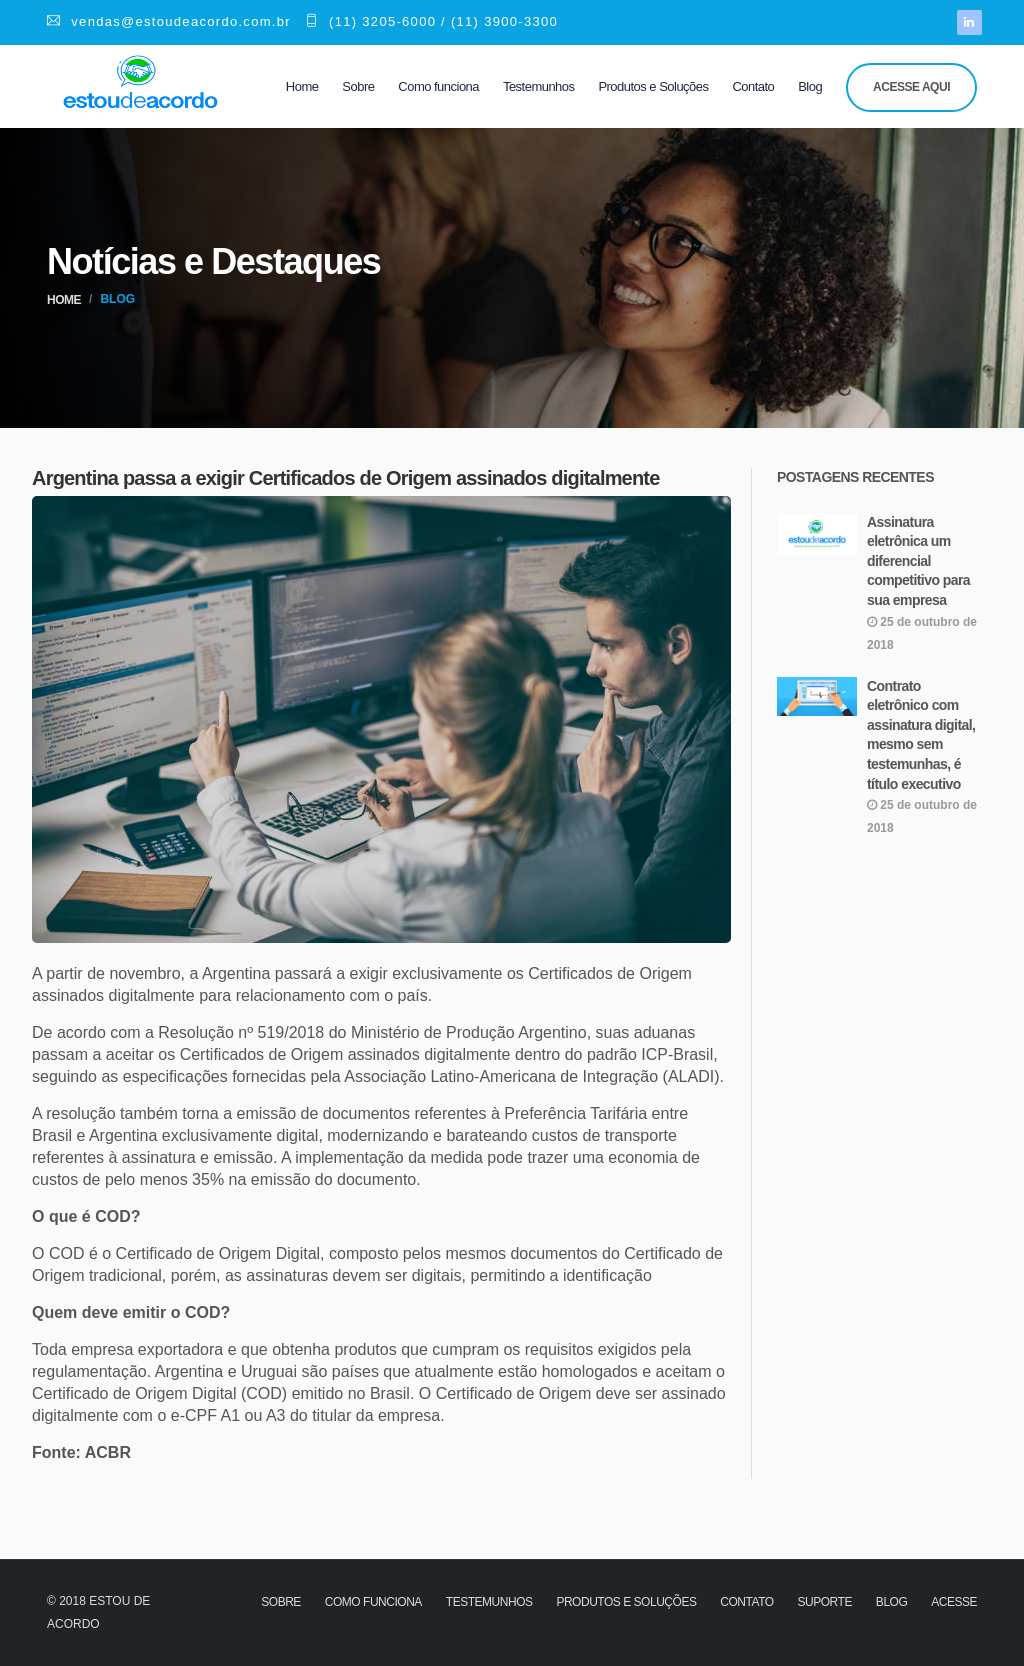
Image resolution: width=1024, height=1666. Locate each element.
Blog (810, 86)
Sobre (358, 86)
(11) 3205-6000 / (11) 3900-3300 (431, 21)
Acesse (954, 1602)
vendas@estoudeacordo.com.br (169, 21)
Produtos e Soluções (653, 86)
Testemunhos (539, 86)
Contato (753, 86)
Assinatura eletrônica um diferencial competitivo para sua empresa (918, 561)
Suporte (825, 1602)
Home (302, 86)
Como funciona (438, 86)
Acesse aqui (911, 87)
